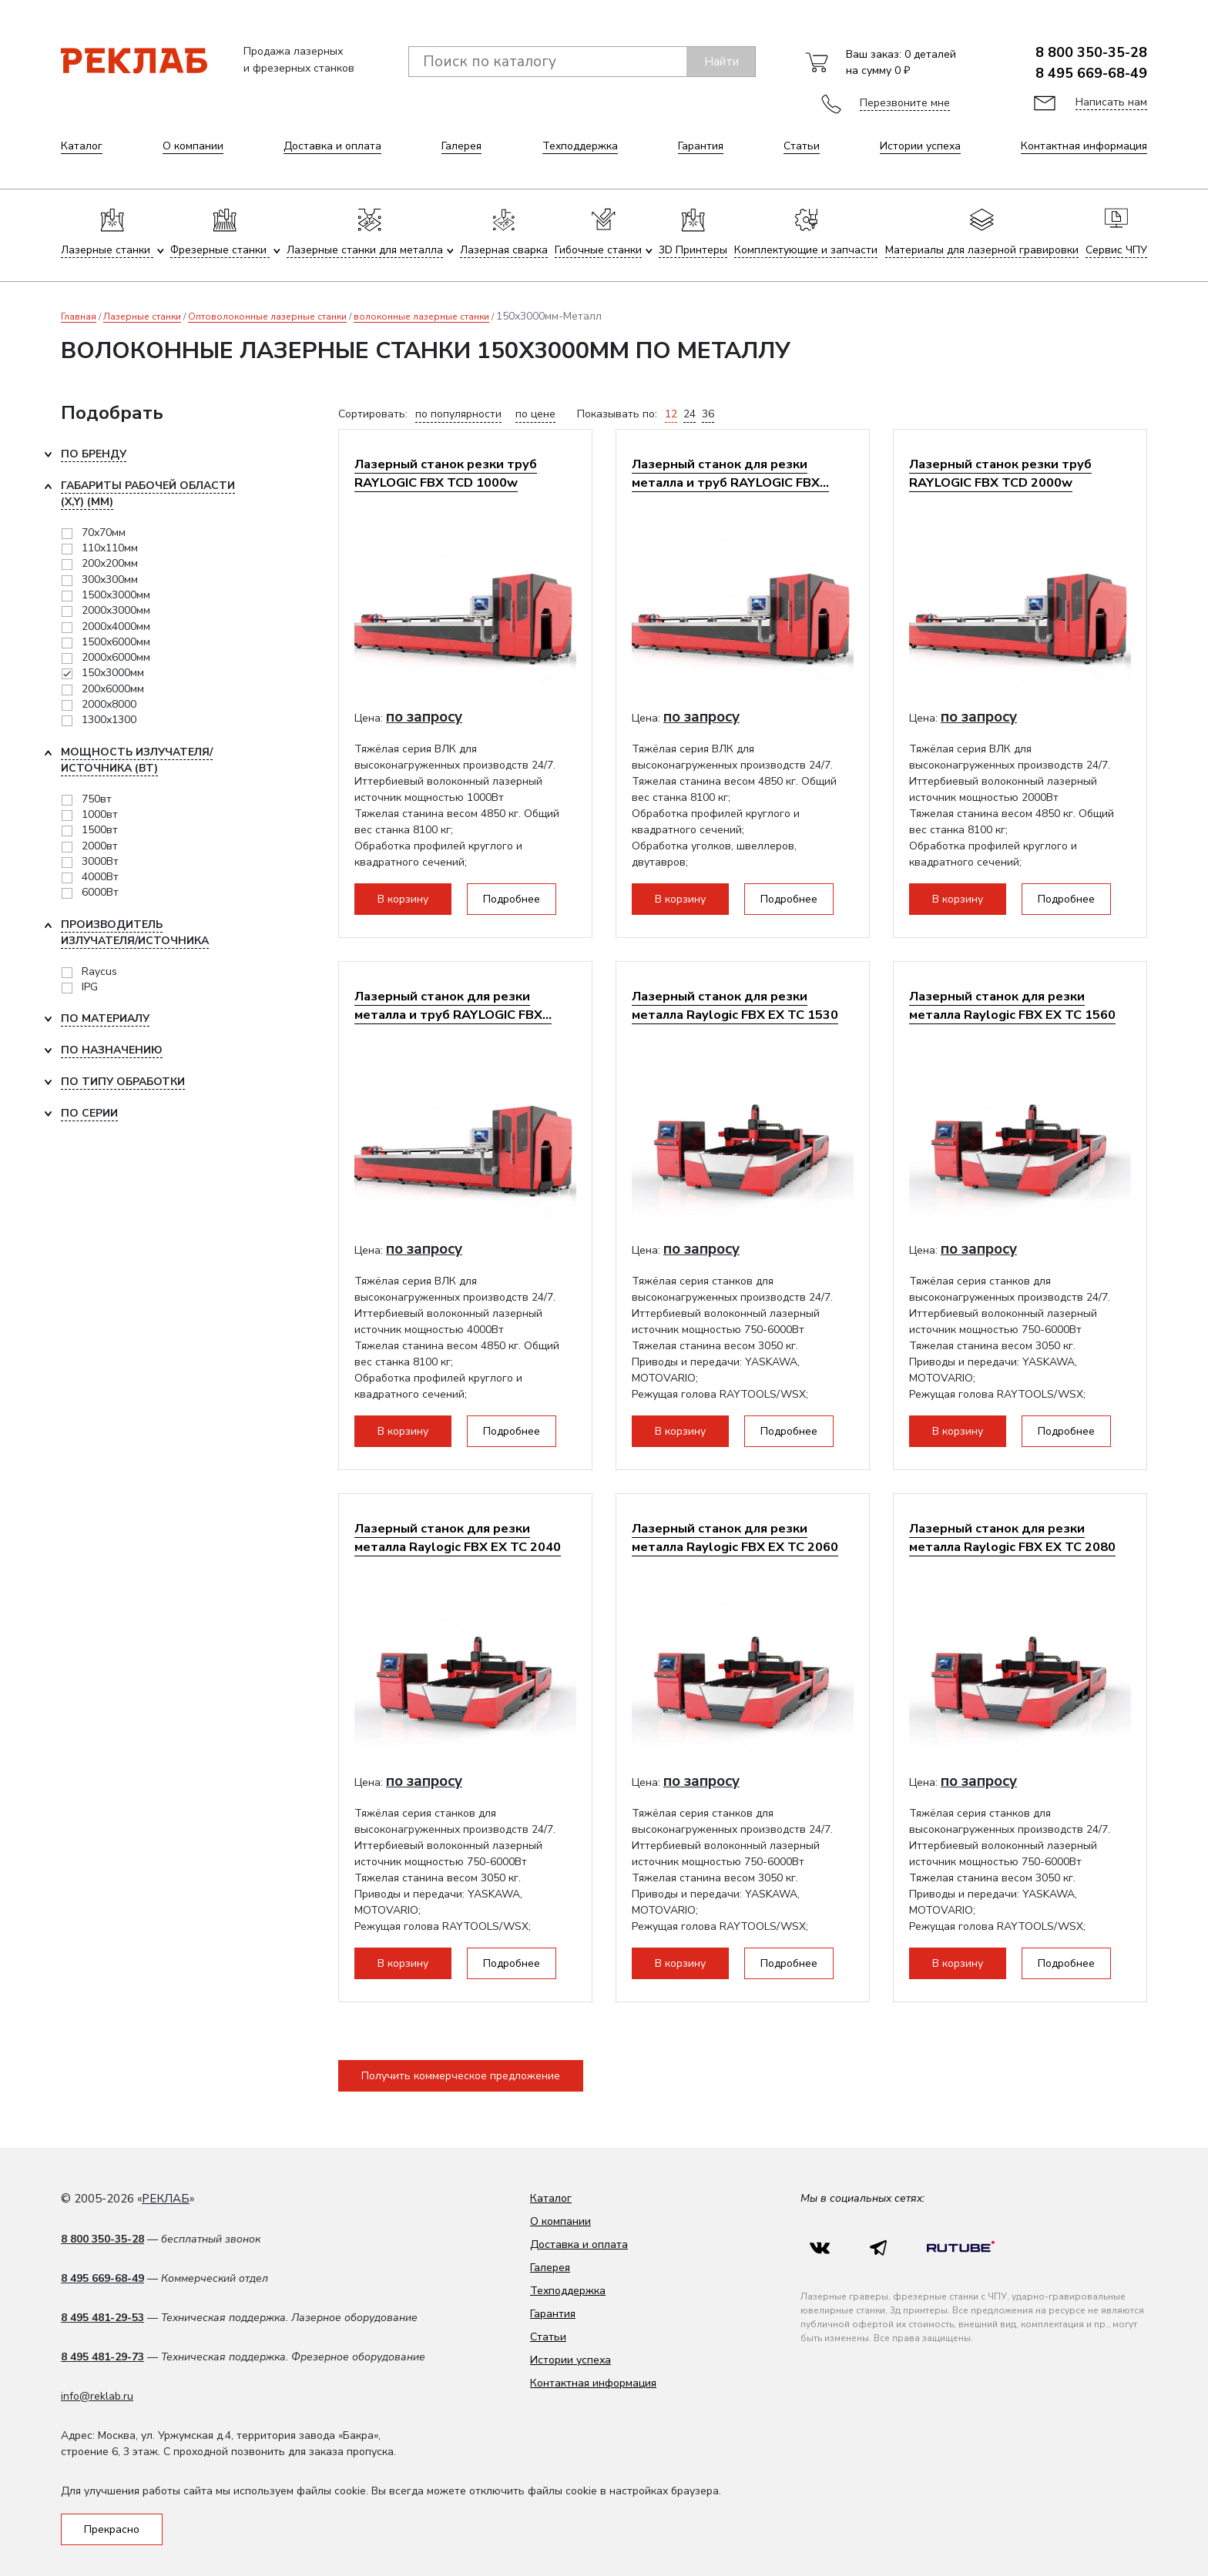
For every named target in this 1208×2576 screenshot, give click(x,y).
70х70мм (104, 532)
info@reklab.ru (97, 2396)
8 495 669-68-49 (1091, 73)
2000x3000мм (116, 610)
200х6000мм (113, 689)
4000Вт (100, 876)
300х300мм (110, 579)
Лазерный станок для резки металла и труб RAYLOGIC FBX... (730, 473)
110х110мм (110, 548)
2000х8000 (109, 704)
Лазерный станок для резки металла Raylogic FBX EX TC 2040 (457, 1537)
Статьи (802, 146)
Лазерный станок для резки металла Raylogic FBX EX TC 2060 (735, 1537)
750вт (97, 799)
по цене (535, 414)
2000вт (100, 846)
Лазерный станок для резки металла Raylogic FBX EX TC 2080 (1012, 1537)
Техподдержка (580, 146)
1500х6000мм (116, 642)
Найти (721, 61)
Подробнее (511, 899)
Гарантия (700, 146)
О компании (193, 146)
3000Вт (100, 861)
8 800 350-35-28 (1091, 52)
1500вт (100, 829)
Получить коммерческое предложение (460, 2076)
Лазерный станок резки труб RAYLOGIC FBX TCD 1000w (445, 473)
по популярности (458, 414)
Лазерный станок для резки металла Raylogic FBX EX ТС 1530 (735, 1005)
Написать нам (1111, 102)
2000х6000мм (116, 657)
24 (689, 414)
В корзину (403, 899)
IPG (90, 987)
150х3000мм (113, 672)
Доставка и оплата (332, 146)
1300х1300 (109, 719)
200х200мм (110, 563)
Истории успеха (920, 146)
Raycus (99, 971)
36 (708, 414)
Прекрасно (111, 2529)
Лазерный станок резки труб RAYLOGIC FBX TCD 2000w (1000, 473)
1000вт (100, 814)
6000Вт (100, 892)
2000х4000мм (116, 626)
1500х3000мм (116, 595)
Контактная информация (1084, 146)
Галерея (461, 146)
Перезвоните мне (905, 102)
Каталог (81, 146)
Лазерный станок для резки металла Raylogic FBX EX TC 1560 (1012, 1005)
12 (671, 414)
